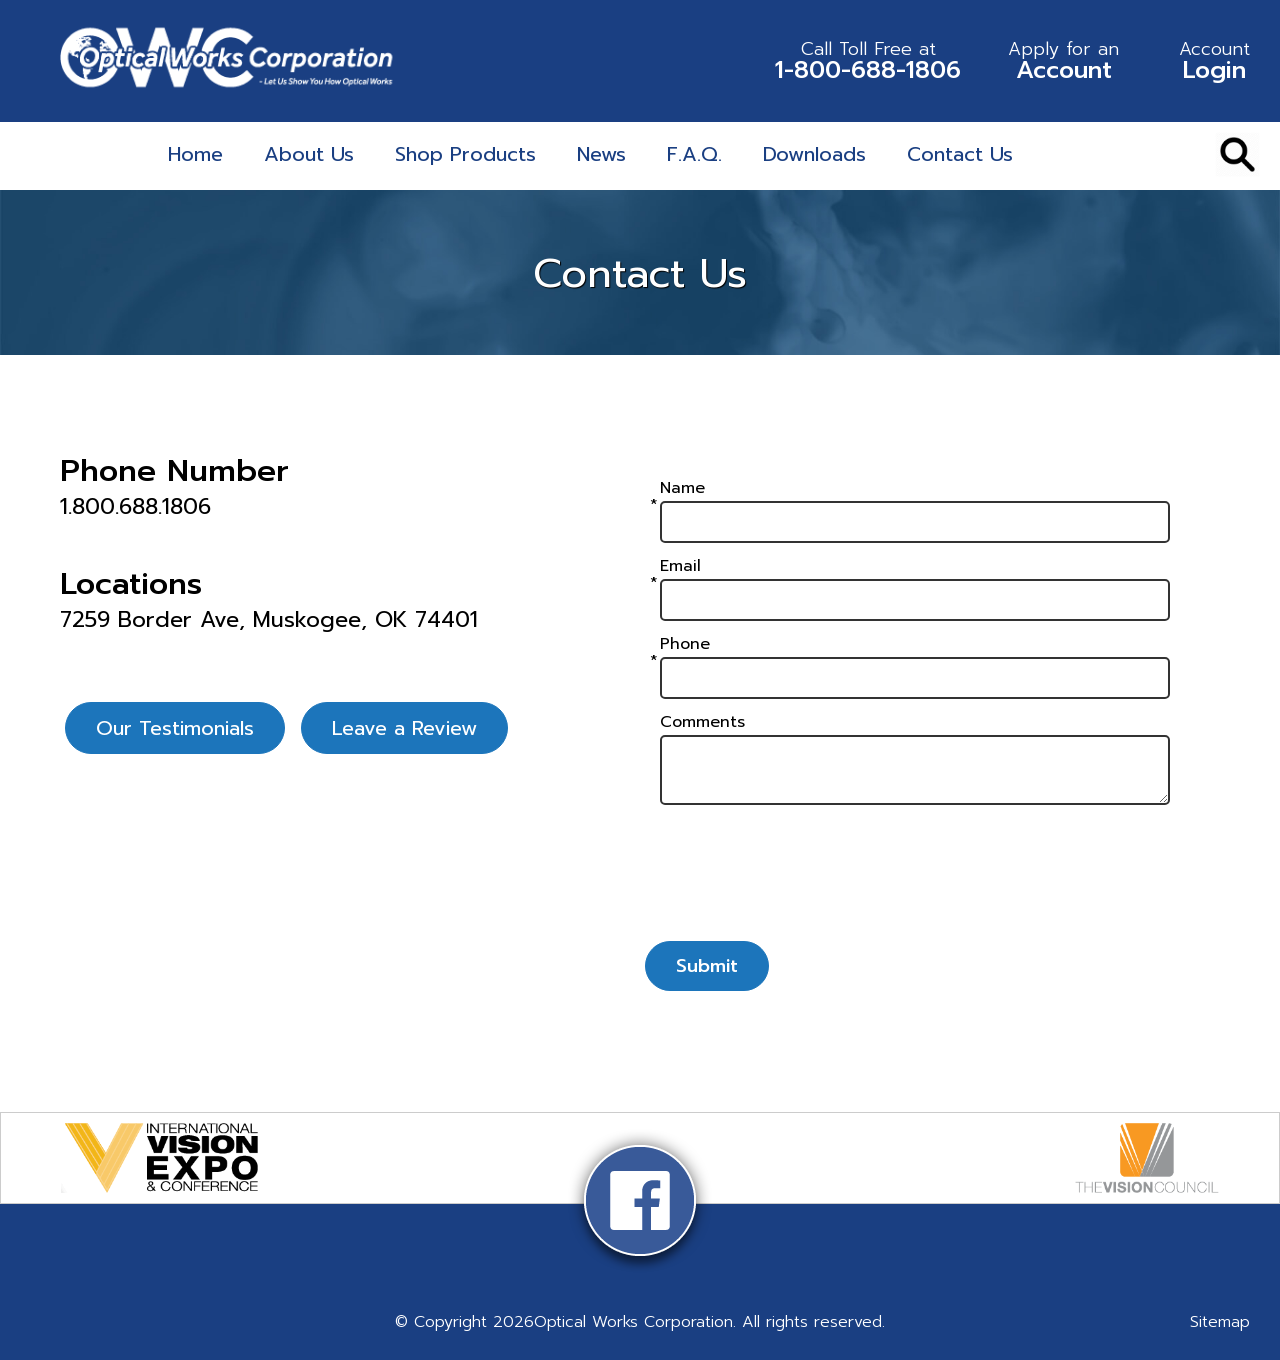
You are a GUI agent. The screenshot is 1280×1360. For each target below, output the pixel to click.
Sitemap (1220, 1322)
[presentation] (915, 882)
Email (680, 566)
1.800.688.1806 (135, 507)
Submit (707, 966)
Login (1214, 61)
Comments (702, 722)
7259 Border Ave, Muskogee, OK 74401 (269, 620)
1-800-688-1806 (868, 61)
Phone (685, 644)
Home (195, 154)
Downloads (814, 154)
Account (1063, 61)
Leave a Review (404, 728)
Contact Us (960, 154)
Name (682, 488)
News (601, 154)
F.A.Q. (694, 154)
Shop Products (465, 154)
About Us (309, 154)
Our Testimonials (175, 728)
